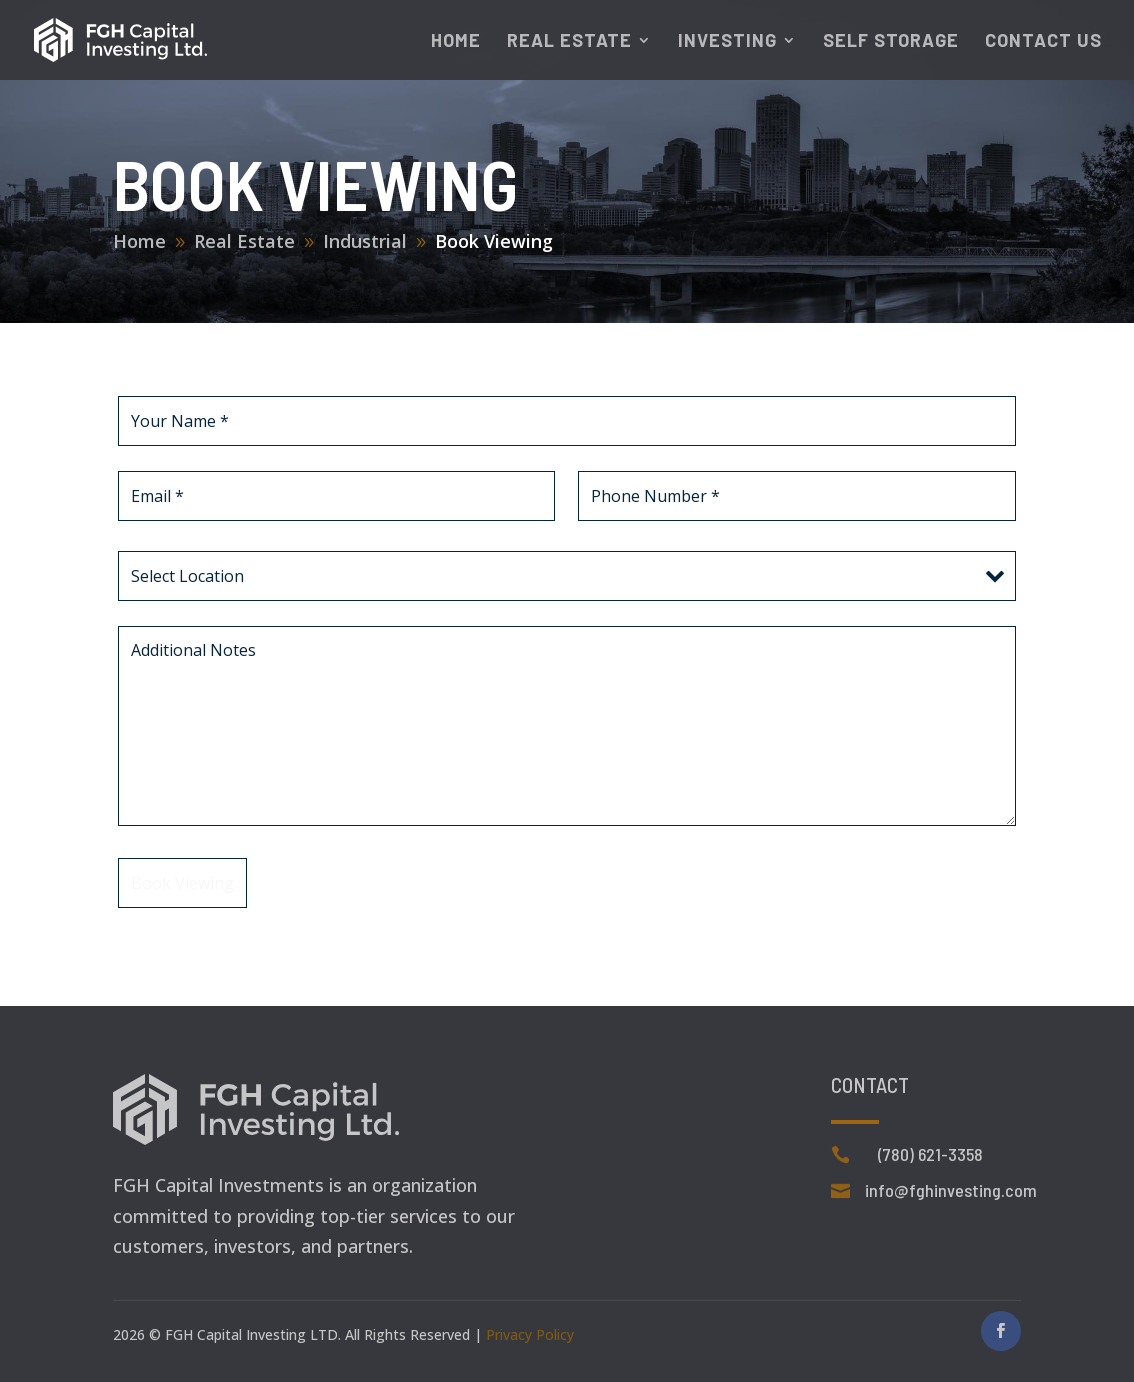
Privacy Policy (530, 1334)
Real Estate (569, 42)
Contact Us (1043, 42)
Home (456, 42)
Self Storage (891, 42)
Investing (727, 42)
